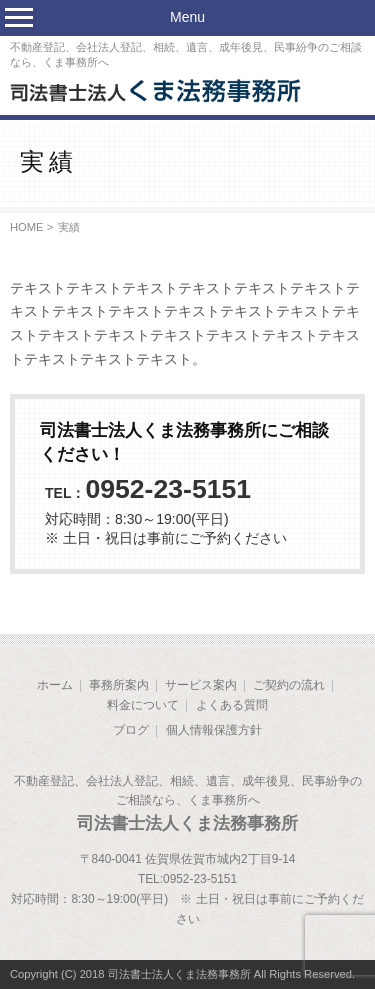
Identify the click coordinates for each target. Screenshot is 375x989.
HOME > (31, 227)
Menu (187, 17)
